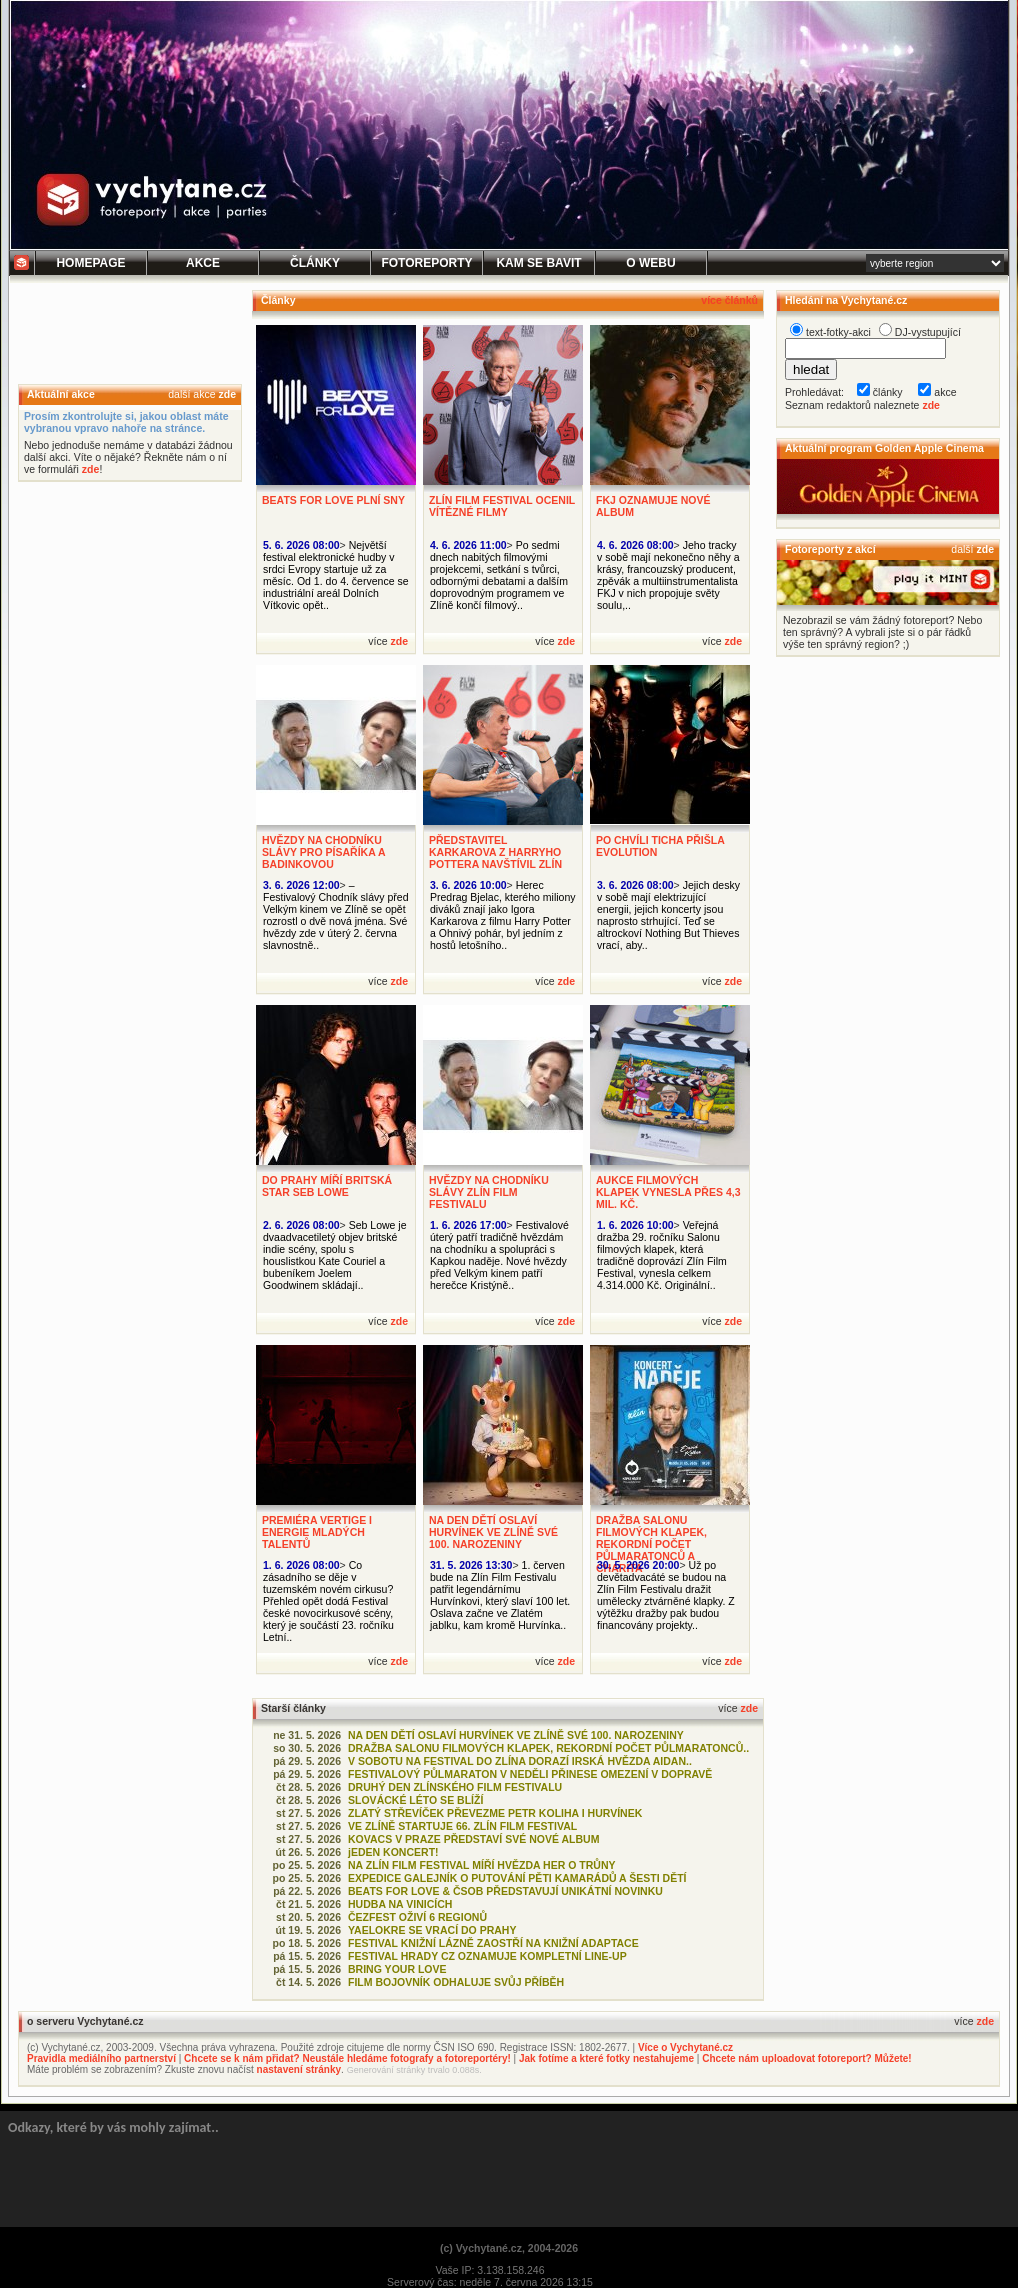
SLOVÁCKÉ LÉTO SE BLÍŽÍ (415, 1800)
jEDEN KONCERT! (393, 1852)
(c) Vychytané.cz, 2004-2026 (509, 2248)
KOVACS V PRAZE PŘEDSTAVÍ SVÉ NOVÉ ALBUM (473, 1839)
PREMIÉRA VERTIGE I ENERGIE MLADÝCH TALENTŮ (317, 1532)
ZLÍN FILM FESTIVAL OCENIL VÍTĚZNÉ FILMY (502, 506)
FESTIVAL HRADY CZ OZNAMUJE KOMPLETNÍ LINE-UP (487, 1956)
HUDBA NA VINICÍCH (400, 1904)
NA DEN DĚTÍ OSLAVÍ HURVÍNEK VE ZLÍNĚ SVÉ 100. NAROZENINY (493, 1532)
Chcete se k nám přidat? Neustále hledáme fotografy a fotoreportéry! (347, 2058)
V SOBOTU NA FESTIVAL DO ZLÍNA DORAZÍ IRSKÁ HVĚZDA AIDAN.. (520, 1761)
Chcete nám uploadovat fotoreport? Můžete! (806, 2058)
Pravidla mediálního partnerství (101, 2058)
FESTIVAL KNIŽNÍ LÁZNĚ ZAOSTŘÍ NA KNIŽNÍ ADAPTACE (493, 1943)
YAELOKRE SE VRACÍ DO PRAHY (432, 1930)
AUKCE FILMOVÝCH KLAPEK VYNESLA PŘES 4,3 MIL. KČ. (668, 1192)
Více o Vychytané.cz (685, 2047)
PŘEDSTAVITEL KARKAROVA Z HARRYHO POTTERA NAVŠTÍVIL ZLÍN (495, 852)
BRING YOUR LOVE (397, 1969)
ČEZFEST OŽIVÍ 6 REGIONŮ (417, 1917)
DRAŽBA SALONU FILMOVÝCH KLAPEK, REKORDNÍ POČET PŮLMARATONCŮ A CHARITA (651, 1544)
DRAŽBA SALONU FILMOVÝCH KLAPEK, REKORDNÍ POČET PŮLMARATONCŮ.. (548, 1748)
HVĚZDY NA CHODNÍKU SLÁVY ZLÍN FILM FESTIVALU (489, 1192)
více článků (729, 300)
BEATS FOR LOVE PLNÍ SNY (333, 500)
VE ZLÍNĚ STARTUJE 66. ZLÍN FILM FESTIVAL (462, 1826)
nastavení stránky (299, 2069)
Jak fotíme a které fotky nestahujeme (606, 2058)
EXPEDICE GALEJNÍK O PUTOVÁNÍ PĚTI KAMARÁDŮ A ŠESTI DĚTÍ (517, 1878)
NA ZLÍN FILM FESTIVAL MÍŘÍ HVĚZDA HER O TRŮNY (482, 1865)
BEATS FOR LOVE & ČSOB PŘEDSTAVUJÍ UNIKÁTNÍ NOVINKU (505, 1891)
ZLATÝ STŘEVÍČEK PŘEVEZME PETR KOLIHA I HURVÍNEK (495, 1813)
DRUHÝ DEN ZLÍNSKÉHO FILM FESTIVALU (455, 1787)
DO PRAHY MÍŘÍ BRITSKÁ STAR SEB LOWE (327, 1186)
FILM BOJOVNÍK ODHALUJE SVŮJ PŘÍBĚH (456, 1982)
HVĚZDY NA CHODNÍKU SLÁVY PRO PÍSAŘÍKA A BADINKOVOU (323, 852)
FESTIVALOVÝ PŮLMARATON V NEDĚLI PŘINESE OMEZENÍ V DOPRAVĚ (530, 1774)
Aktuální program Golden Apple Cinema (884, 448)
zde (227, 394)
